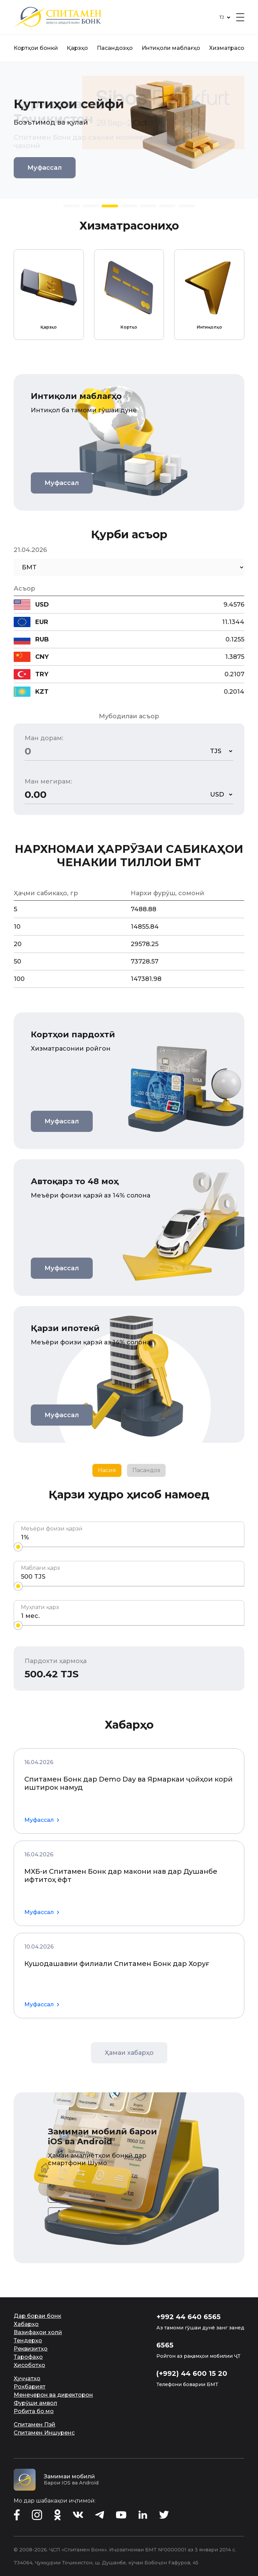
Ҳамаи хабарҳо (129, 2052)
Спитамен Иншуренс (44, 2432)
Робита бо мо (34, 2411)
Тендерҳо (28, 2340)
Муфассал (44, 167)
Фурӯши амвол (35, 2403)
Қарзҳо (77, 48)
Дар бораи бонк (37, 2316)
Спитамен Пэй (34, 2424)
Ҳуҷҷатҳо (27, 2378)
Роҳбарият (30, 2386)
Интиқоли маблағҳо (171, 48)
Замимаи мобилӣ (69, 2476)
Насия (107, 1470)
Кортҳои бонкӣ (36, 48)
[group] (49, 294)
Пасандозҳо (115, 48)
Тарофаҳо (28, 2357)
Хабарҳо (26, 2324)
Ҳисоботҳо (29, 2365)
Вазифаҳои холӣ (38, 2332)
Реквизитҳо (31, 2348)
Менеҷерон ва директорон (53, 2395)
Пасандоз (146, 1470)
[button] (71, 206)
